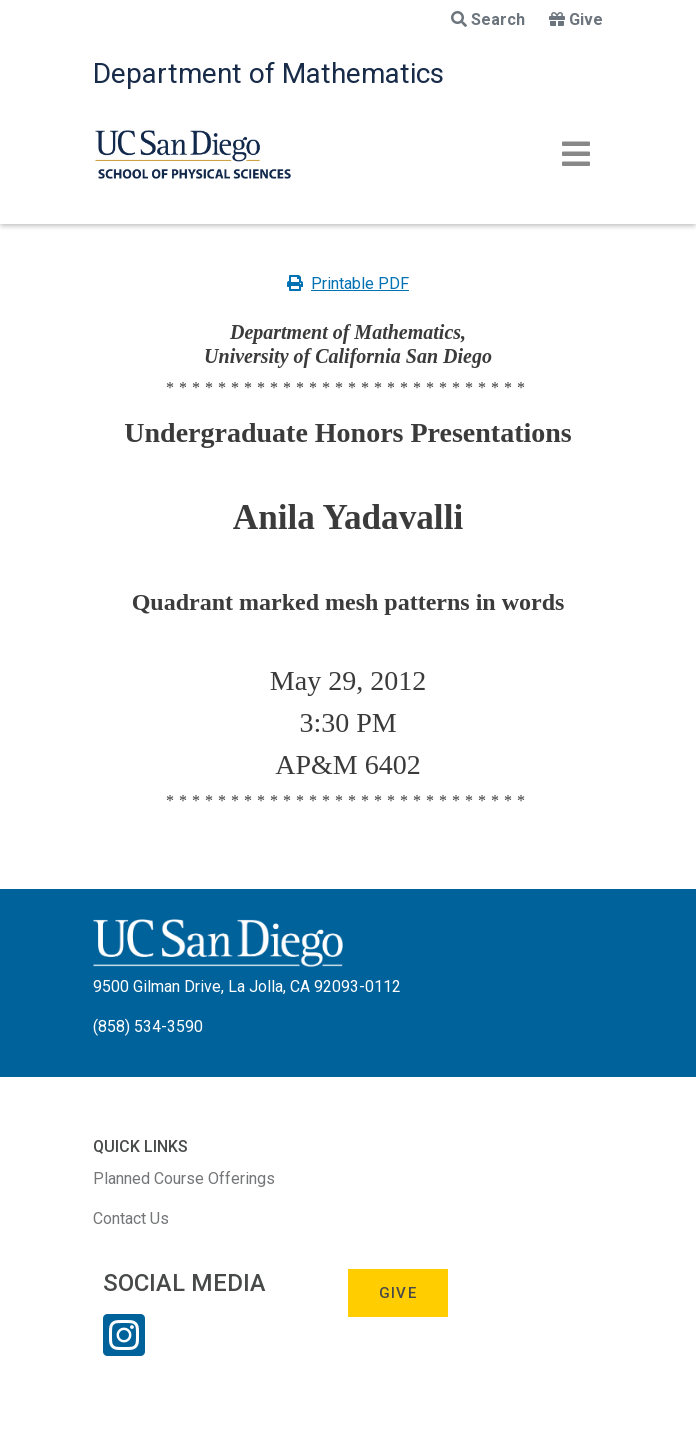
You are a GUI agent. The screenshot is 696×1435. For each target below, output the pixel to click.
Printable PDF (348, 283)
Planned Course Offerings (184, 1178)
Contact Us (131, 1218)
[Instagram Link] (124, 1348)
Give (576, 19)
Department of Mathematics (268, 73)
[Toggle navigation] (576, 154)
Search (488, 19)
